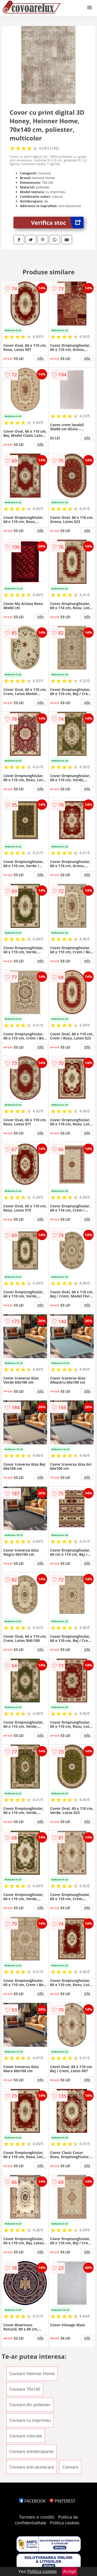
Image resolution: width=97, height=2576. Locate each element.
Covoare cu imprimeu (30, 2420)
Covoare (70, 2467)
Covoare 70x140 (24, 2389)
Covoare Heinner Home (32, 2373)
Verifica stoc (57, 222)
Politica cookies (64, 2523)
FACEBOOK (32, 2501)
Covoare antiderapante (31, 2451)
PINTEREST (62, 2501)
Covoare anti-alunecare (31, 2467)
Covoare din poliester (29, 2405)
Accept (69, 2571)
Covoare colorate (25, 2436)
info (41, 358)
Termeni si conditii (37, 2517)
